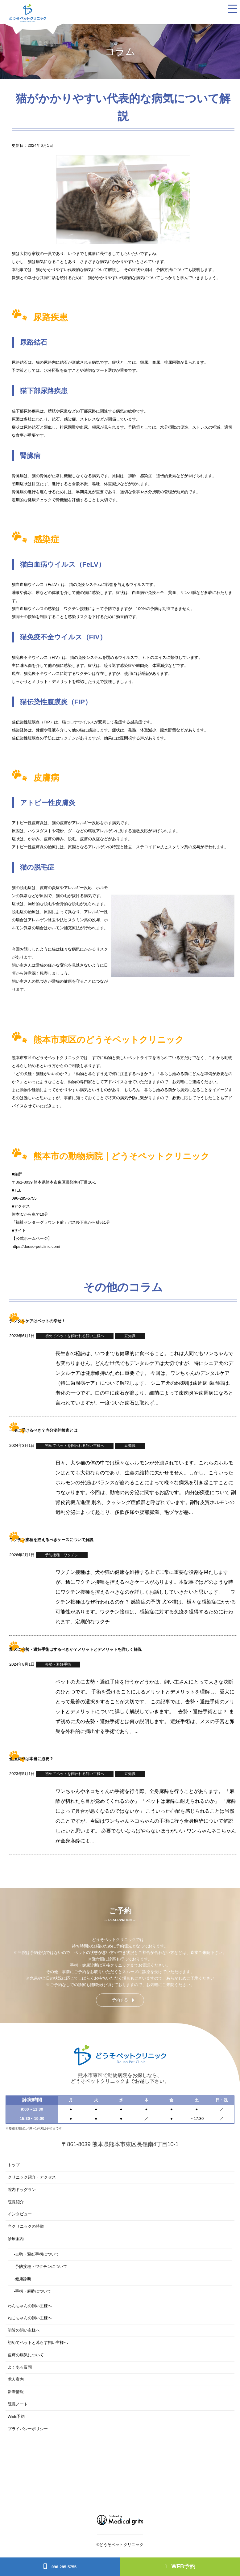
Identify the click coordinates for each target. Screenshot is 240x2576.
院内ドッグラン (22, 2189)
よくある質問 (20, 2367)
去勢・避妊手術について (37, 2254)
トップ (14, 2165)
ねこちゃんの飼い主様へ (30, 2317)
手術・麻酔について (33, 2291)
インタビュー (20, 2214)
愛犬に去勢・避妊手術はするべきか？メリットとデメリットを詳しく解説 (75, 1649)
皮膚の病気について (26, 2355)
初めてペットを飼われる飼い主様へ (74, 1336)
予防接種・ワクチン (61, 1555)
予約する (120, 2000)
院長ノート (18, 2404)
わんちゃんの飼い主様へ (30, 2305)
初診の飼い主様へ (24, 2330)
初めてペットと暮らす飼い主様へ (38, 2342)
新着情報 (16, 2391)
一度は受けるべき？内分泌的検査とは (43, 1430)
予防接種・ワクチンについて (41, 2266)
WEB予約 (180, 2566)
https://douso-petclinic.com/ (36, 1246)
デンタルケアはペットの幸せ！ (37, 1321)
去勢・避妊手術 (58, 1664)
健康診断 (23, 2279)
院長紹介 (16, 2202)
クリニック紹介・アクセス (32, 2177)
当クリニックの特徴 (26, 2226)
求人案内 (16, 2379)
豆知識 (129, 1336)
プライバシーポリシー (28, 2428)
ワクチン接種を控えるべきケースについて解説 (51, 1539)
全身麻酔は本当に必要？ (31, 1758)
